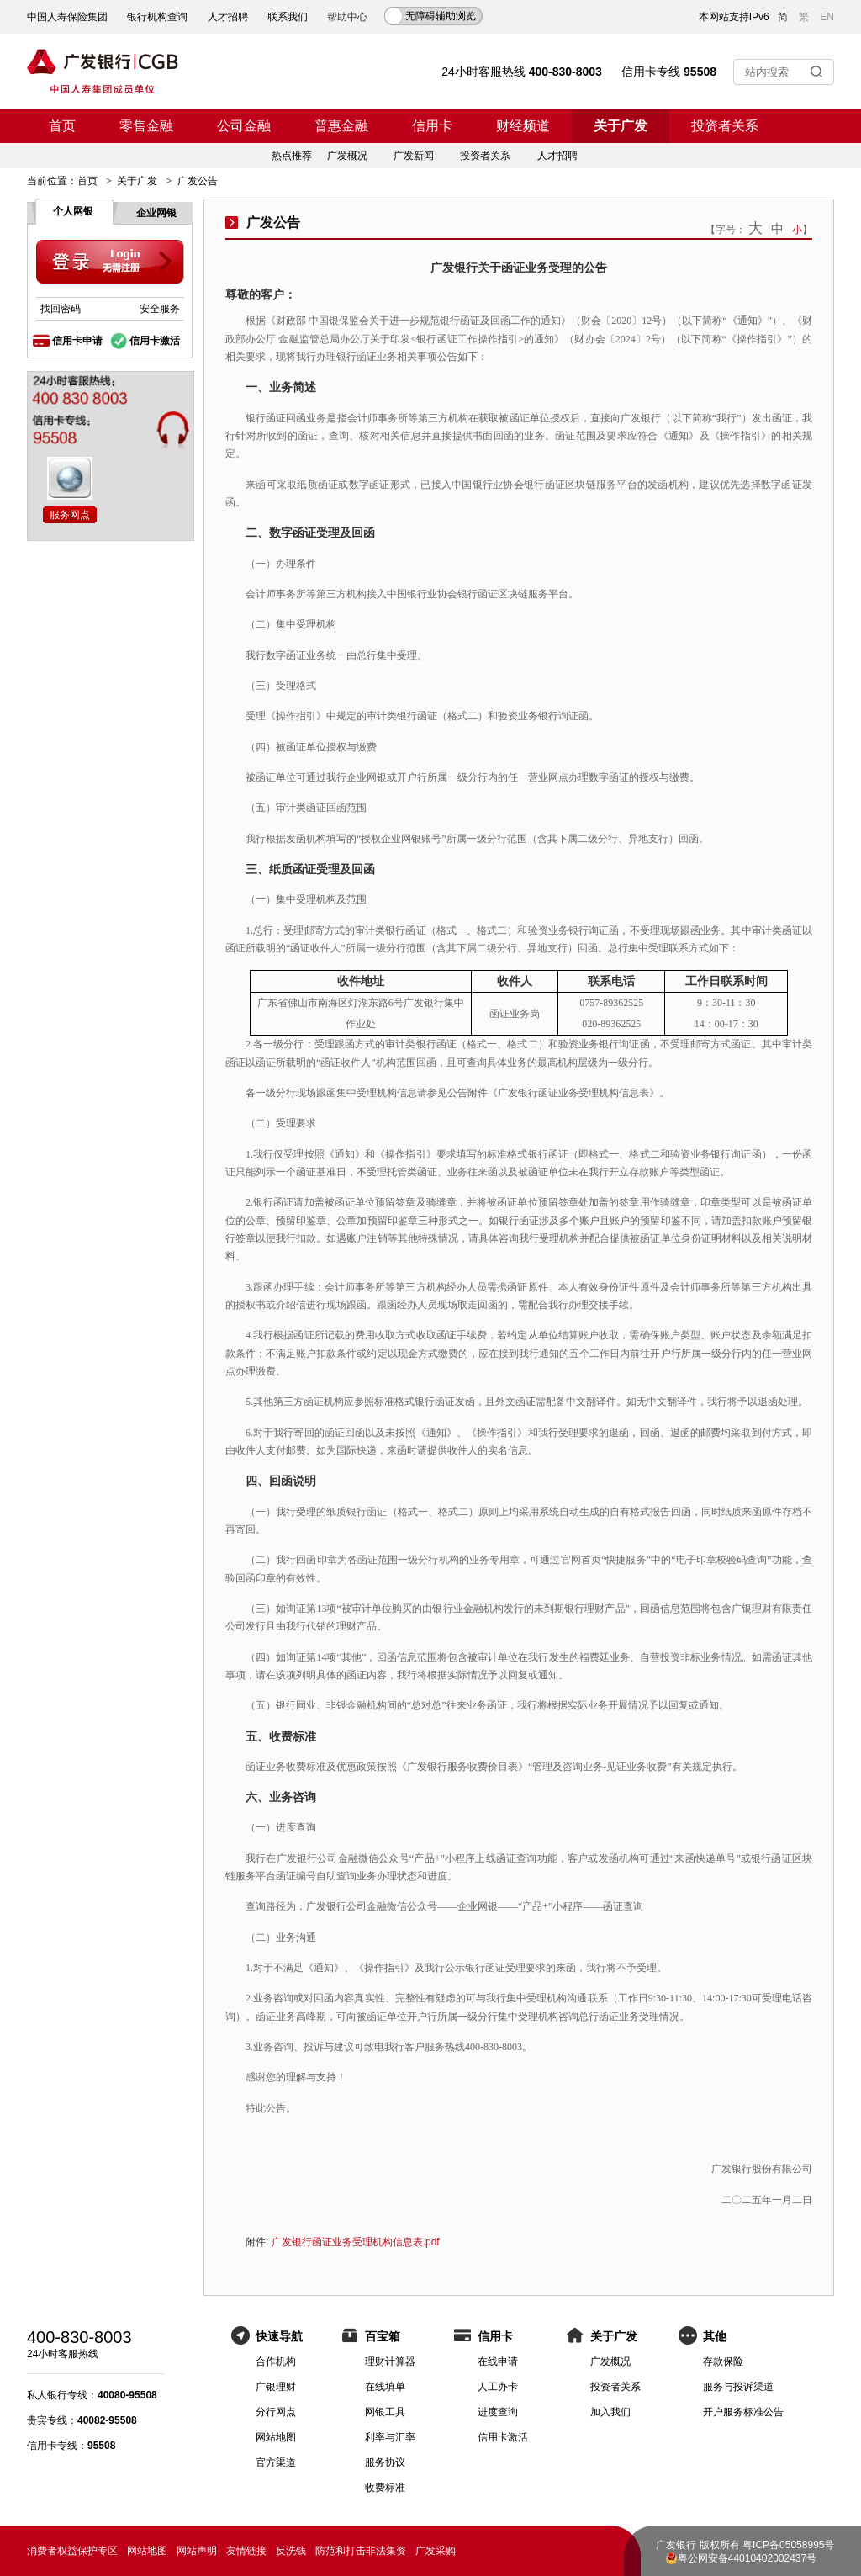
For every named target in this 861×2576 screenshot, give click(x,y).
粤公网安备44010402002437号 (747, 2558)
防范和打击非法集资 (360, 2551)
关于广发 (620, 126)
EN (827, 17)
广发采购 (435, 2551)
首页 (62, 126)
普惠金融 (341, 126)
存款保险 (723, 2361)
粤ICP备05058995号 (788, 2545)
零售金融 (146, 126)
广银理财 (276, 2387)
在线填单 (385, 2387)
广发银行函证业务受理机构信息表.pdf (356, 2242)
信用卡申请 (77, 341)
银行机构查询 (157, 17)
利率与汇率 (390, 2437)
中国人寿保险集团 (67, 17)
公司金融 (244, 126)
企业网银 (156, 213)
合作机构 (276, 2361)
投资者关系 (724, 126)
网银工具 (385, 2412)
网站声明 (197, 2551)
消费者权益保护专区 (72, 2551)
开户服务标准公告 (743, 2412)
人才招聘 (228, 17)
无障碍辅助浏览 (440, 16)
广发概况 (347, 156)
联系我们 (287, 17)
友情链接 (246, 2551)
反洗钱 (291, 2551)
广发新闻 (414, 156)
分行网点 (276, 2412)
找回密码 (60, 309)
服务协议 (385, 2462)
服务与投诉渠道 (738, 2387)
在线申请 (498, 2361)
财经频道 (523, 126)
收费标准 (385, 2488)
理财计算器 (390, 2361)
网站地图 (276, 2437)
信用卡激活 (154, 341)
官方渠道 (276, 2462)
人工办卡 (498, 2387)
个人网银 (73, 211)
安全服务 (160, 309)
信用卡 (432, 126)
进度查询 (498, 2412)
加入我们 (610, 2412)
